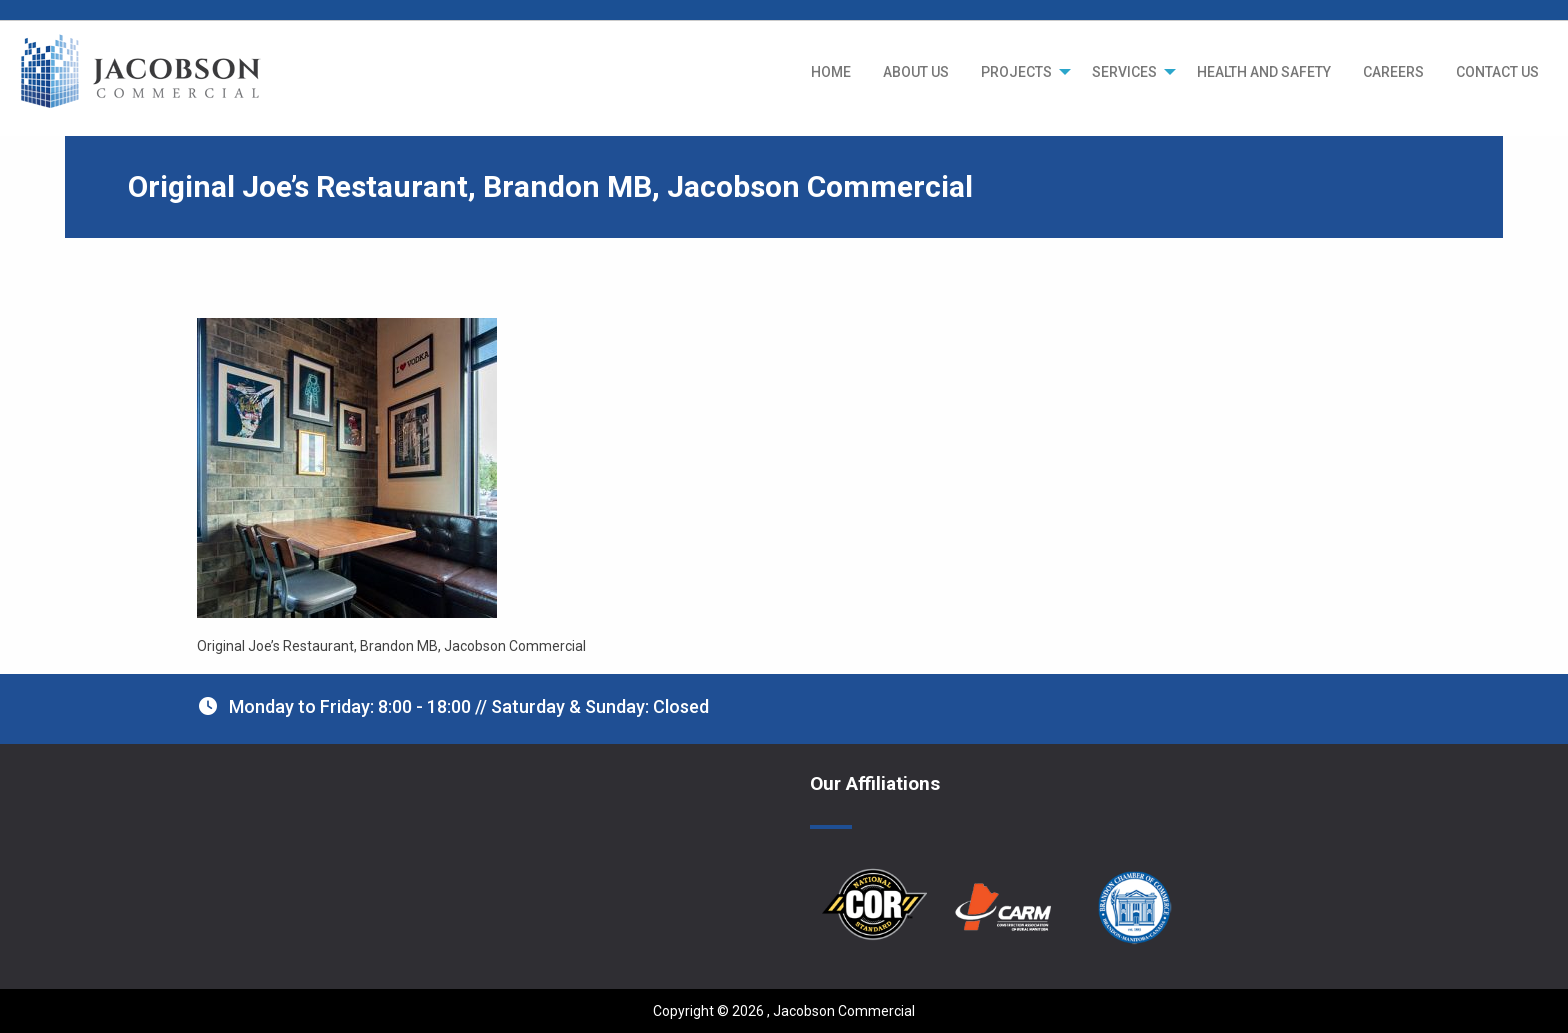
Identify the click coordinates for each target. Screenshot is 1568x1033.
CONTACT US (1497, 72)
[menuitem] (831, 72)
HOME (831, 72)
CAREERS (1393, 72)
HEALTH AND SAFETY (1264, 72)
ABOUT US (916, 72)
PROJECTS (1016, 72)
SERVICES (1124, 72)
